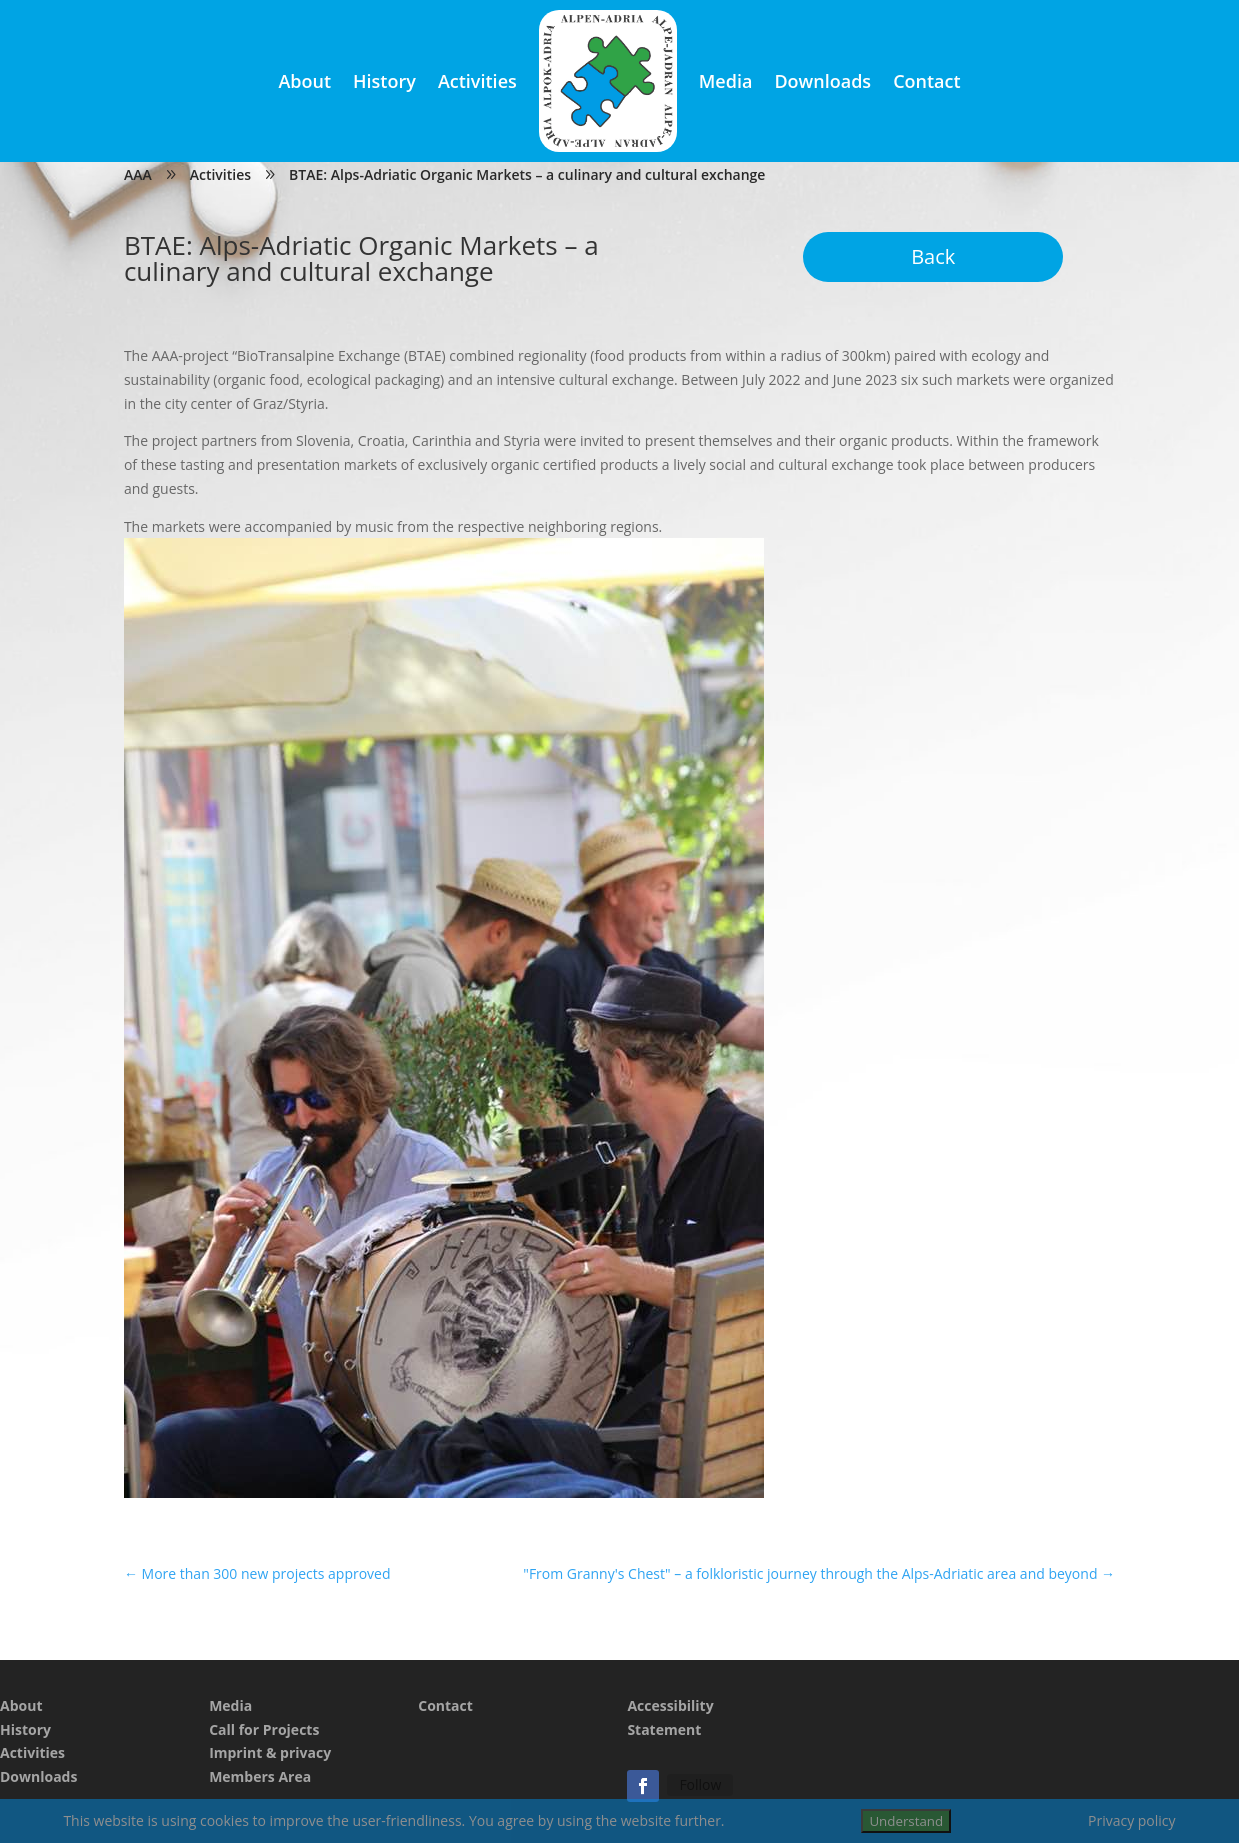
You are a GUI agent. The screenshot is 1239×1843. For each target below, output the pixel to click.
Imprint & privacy (270, 1752)
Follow (700, 1784)
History (384, 81)
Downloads (822, 81)
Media (726, 81)
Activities (477, 81)
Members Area (260, 1776)
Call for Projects (264, 1729)
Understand (906, 1821)
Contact (926, 81)
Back (933, 256)
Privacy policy (1132, 1820)
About (304, 81)
